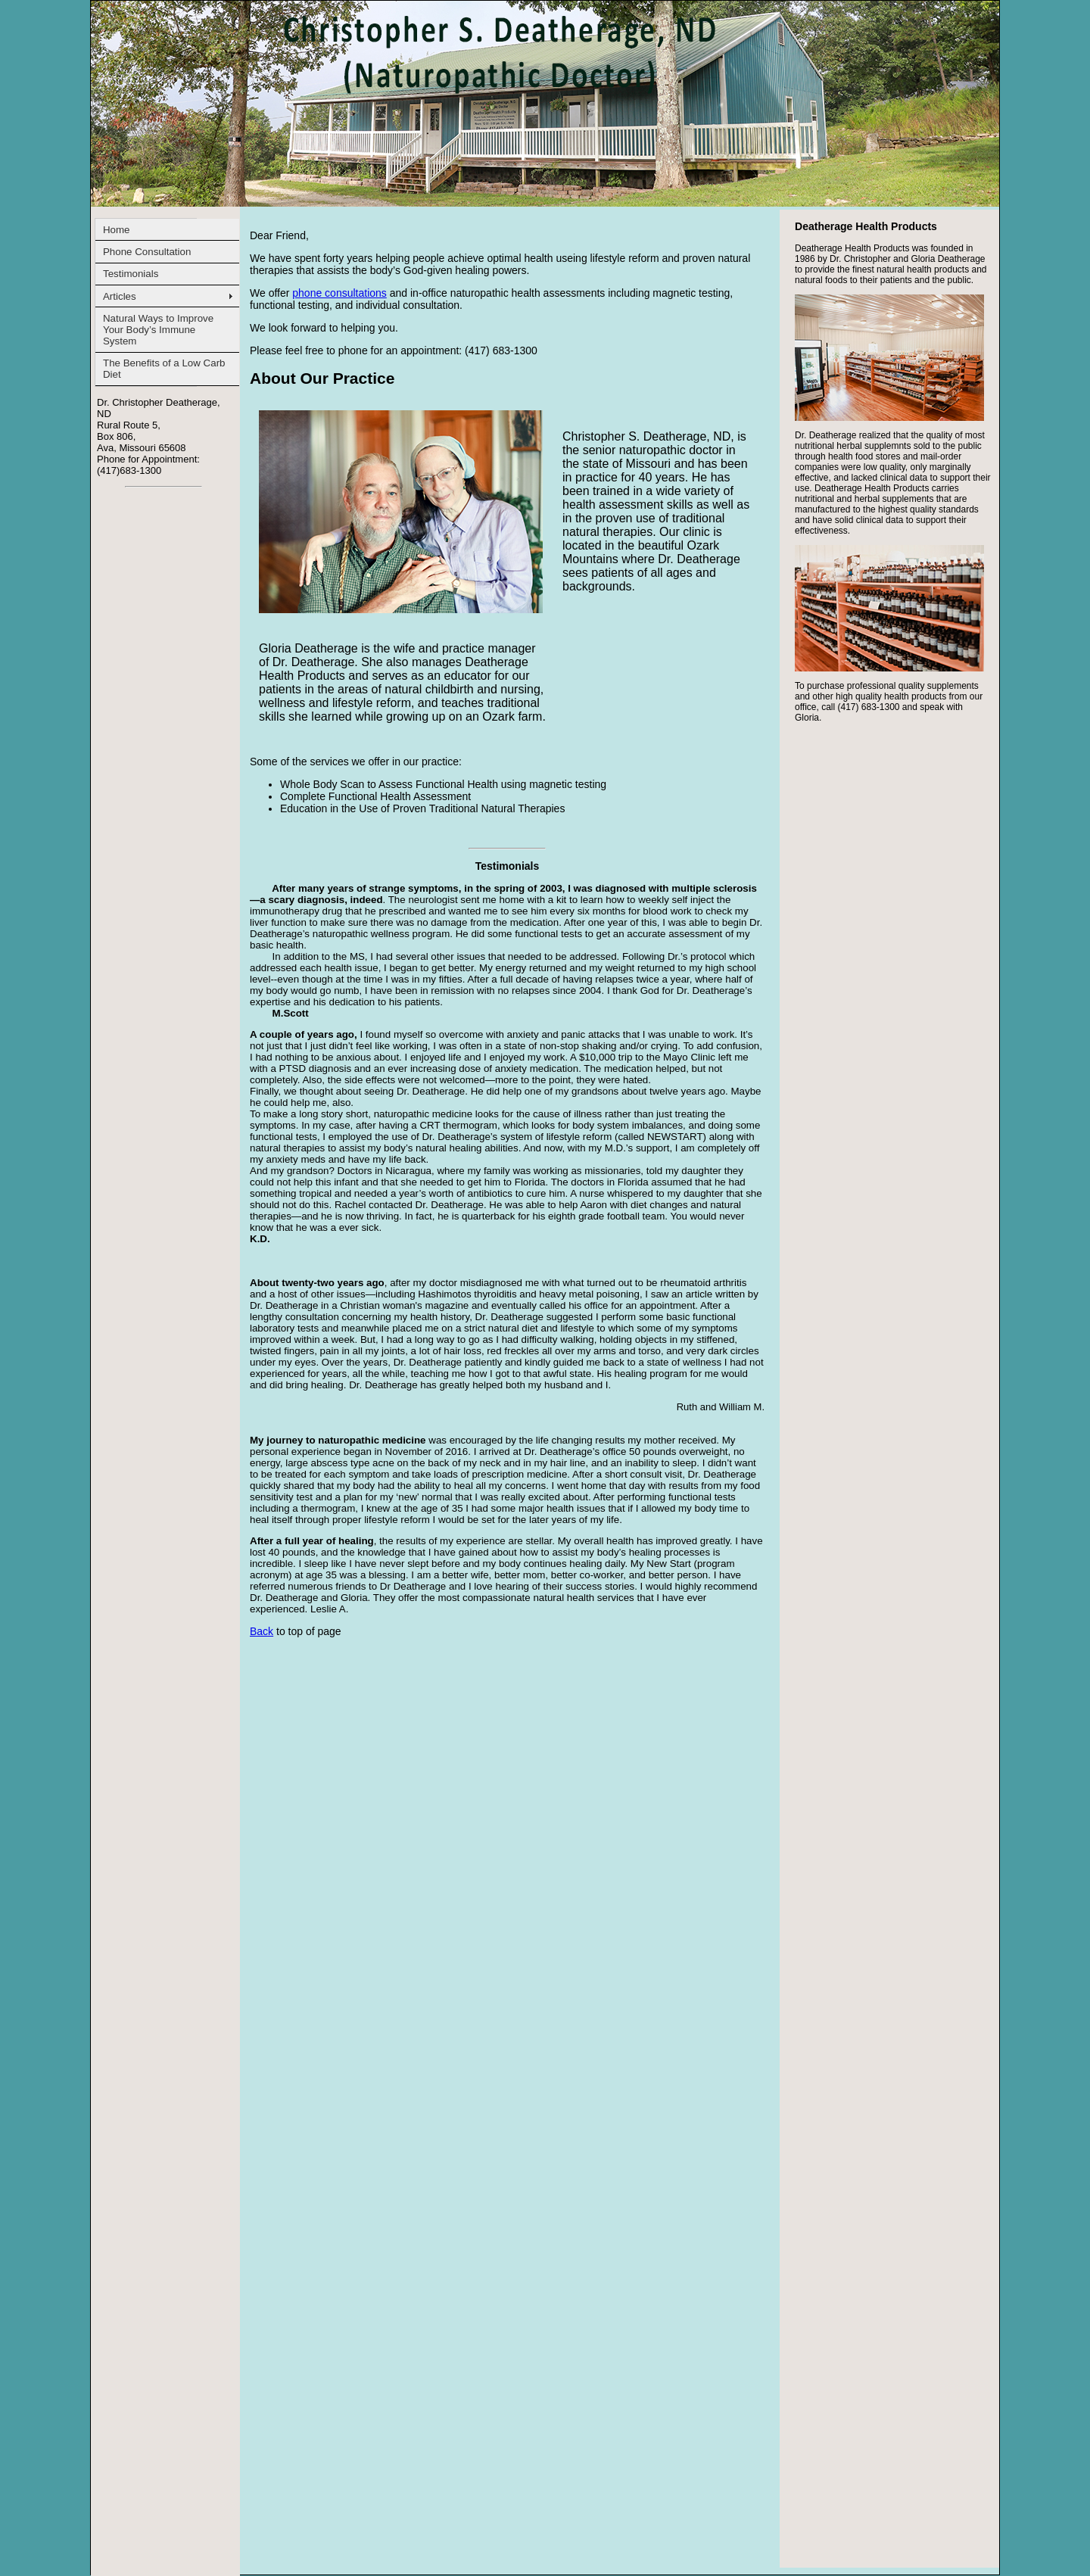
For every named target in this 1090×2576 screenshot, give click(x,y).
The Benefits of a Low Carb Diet (164, 368)
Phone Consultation (147, 251)
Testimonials (130, 273)
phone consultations (339, 293)
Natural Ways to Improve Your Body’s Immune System (158, 330)
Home (116, 229)
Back (261, 1631)
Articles (119, 296)
